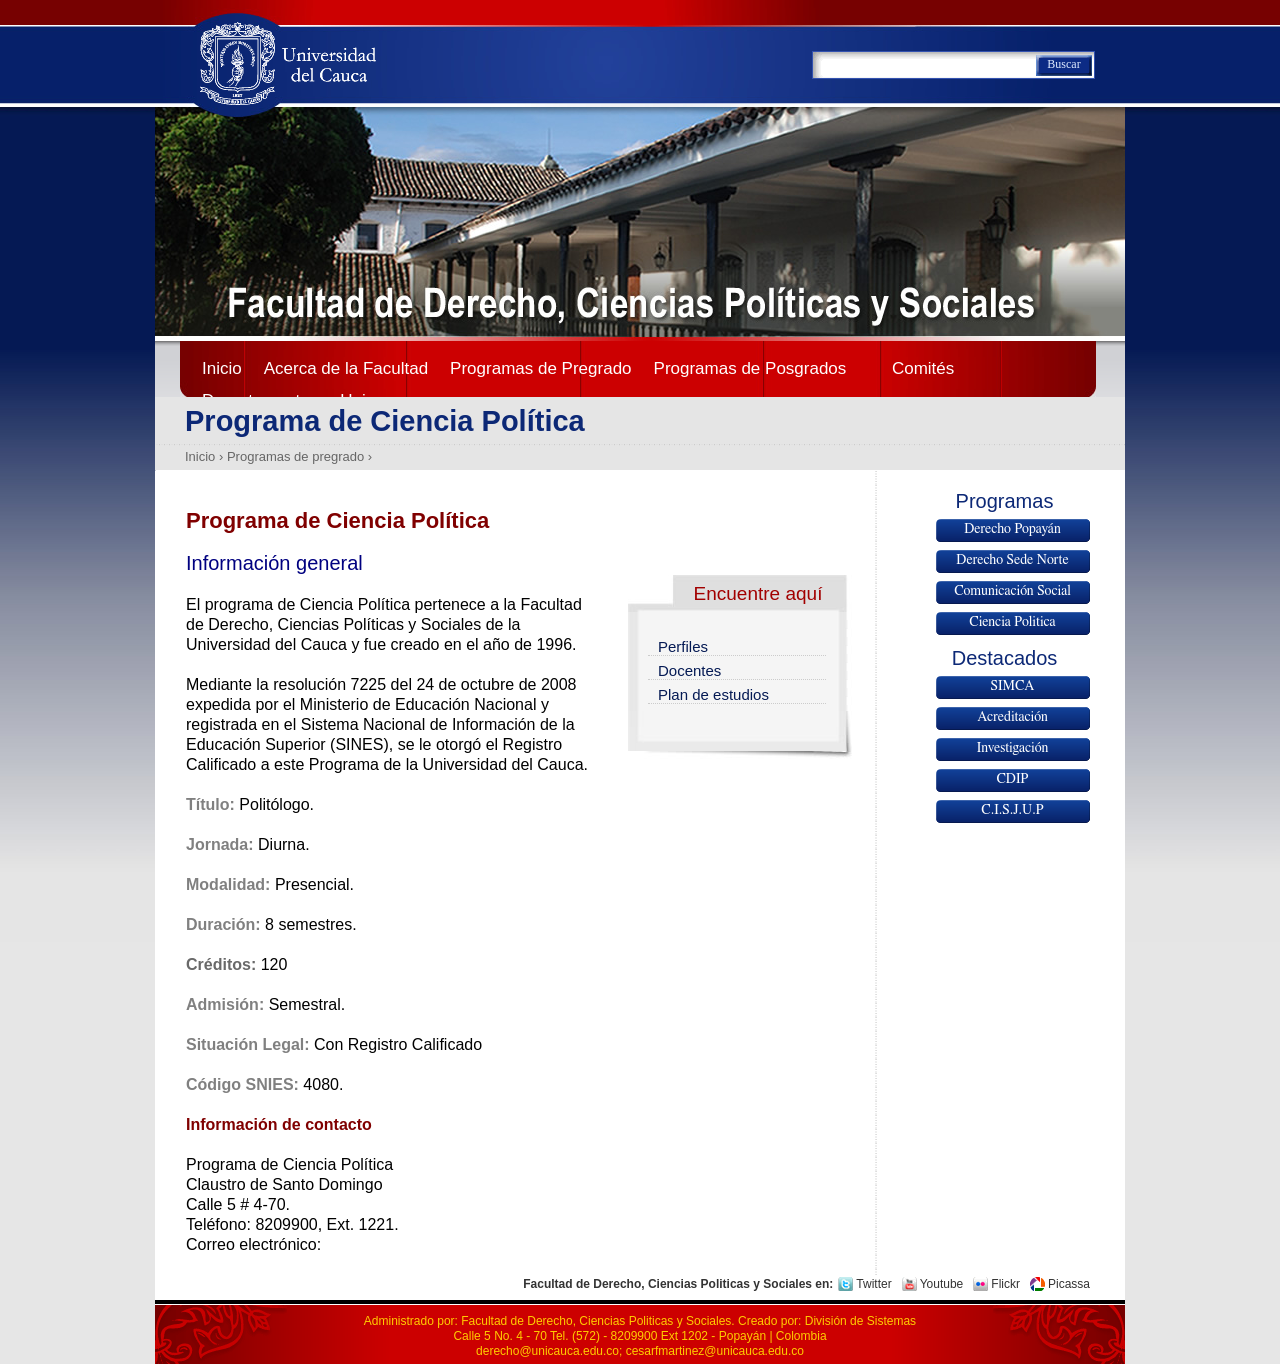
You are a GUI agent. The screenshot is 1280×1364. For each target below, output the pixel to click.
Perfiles (683, 646)
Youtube (942, 1284)
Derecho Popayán (1012, 529)
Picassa (1069, 1284)
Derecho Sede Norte (1012, 560)
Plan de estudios (713, 694)
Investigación (1013, 748)
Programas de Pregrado (540, 368)
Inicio (222, 368)
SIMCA (1013, 686)
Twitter (873, 1284)
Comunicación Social (1012, 591)
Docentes (689, 670)
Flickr (1005, 1284)
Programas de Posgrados (750, 368)
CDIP (1012, 779)
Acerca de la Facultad (346, 368)
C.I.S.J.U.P (1012, 810)
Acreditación (1012, 717)
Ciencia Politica (1012, 622)
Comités (923, 368)
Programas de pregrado (295, 456)
